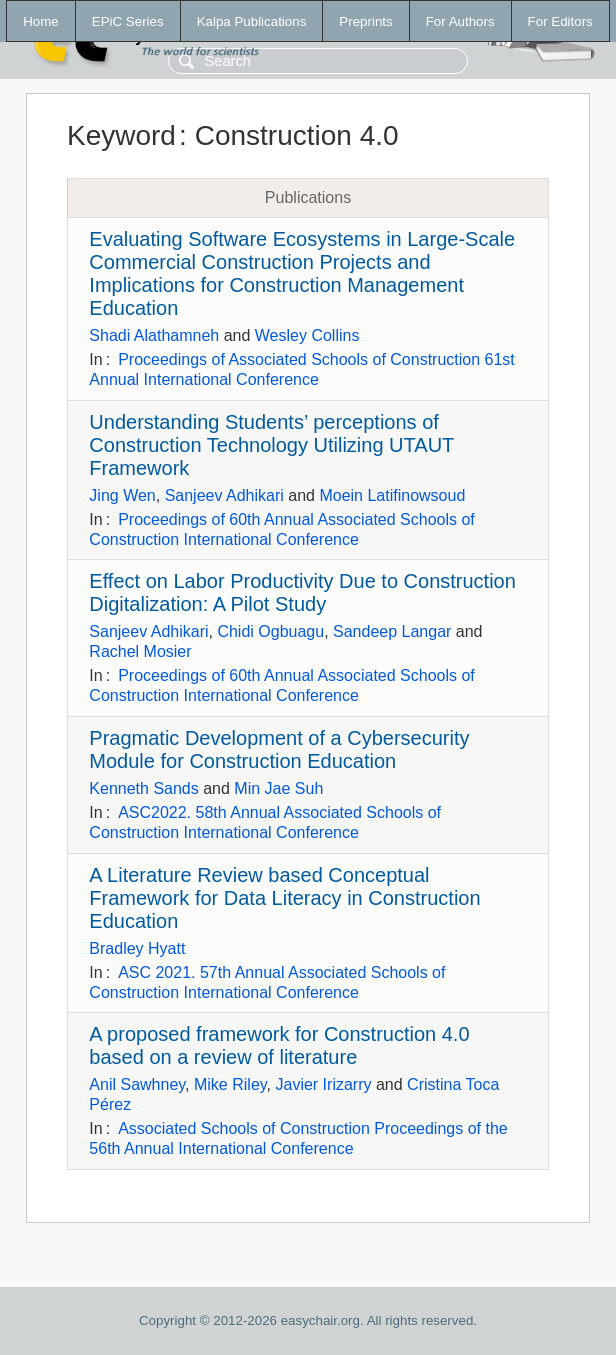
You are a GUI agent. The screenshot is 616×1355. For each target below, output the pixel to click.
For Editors (560, 21)
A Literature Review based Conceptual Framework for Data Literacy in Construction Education (284, 898)
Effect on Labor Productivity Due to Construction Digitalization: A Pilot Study (302, 592)
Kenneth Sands (143, 788)
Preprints (365, 21)
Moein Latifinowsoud (392, 495)
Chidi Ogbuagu (270, 631)
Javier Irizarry (323, 1084)
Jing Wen (122, 495)
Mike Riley (230, 1084)
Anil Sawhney (137, 1084)
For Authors (460, 21)
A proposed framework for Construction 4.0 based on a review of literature (279, 1045)
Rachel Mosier (140, 651)
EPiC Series (128, 21)
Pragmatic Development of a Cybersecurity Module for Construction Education (279, 749)
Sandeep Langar (392, 631)
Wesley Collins (307, 335)
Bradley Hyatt (137, 948)
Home (41, 21)
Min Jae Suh (278, 788)
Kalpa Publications (252, 21)
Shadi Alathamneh (154, 335)
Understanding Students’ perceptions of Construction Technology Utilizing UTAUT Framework (271, 445)
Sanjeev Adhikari (224, 495)
